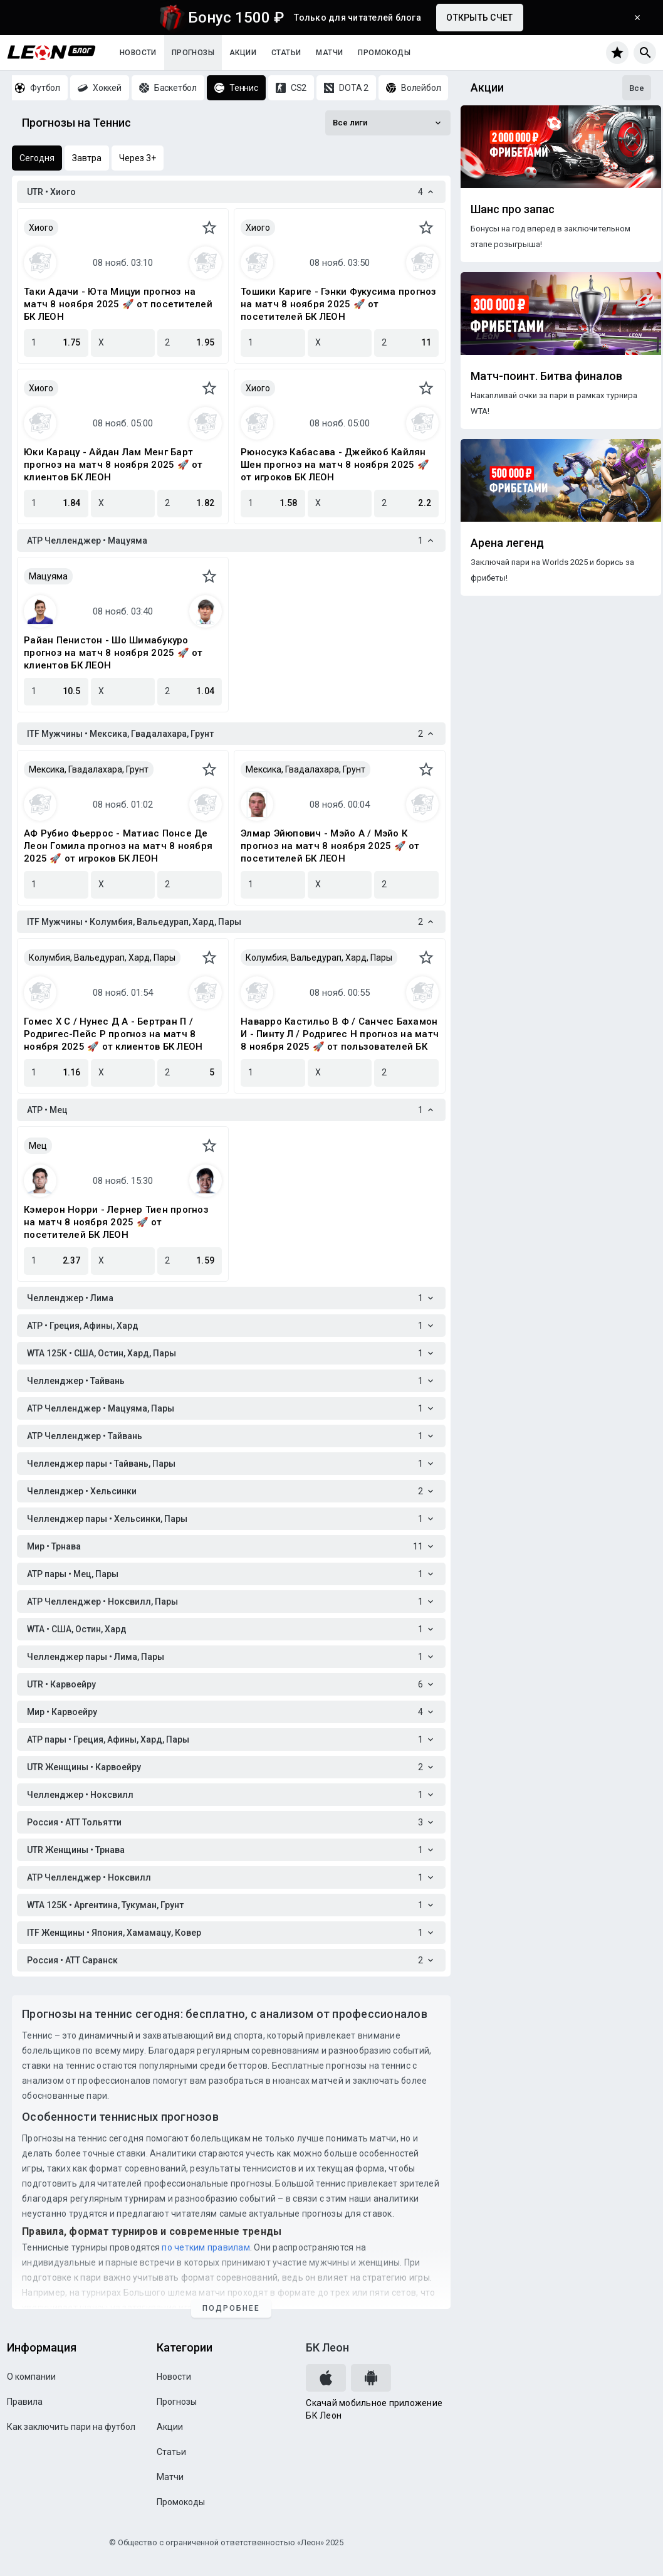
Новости (138, 52)
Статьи (286, 52)
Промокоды (384, 52)
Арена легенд (507, 543)
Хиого (41, 228)
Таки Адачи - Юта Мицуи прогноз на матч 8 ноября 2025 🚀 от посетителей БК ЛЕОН (118, 304)
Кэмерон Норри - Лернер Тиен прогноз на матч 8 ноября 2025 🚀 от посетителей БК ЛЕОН (116, 1222)
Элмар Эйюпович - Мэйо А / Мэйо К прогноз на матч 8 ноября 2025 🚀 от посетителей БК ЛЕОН (330, 846)
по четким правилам (206, 2247)
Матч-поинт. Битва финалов (546, 376)
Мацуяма (48, 576)
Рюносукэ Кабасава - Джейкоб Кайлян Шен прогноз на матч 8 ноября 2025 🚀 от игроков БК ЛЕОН (335, 464)
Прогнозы (193, 52)
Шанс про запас (513, 209)
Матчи (329, 52)
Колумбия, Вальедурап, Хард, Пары (102, 958)
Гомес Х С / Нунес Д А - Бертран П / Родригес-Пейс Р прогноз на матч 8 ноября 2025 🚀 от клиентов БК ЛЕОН (113, 1034)
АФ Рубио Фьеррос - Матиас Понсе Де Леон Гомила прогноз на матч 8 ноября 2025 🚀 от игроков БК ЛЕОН (118, 846)
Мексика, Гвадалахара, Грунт (89, 769)
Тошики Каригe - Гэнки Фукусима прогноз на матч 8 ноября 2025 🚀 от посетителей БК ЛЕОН (339, 304)
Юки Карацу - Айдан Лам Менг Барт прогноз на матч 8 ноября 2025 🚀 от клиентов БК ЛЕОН (113, 464)
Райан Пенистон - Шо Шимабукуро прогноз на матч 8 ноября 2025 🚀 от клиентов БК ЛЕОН (113, 653)
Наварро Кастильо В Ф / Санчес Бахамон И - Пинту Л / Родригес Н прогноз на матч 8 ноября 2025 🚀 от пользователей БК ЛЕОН (340, 1034)
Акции (242, 52)
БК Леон (327, 2347)
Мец (38, 1146)
